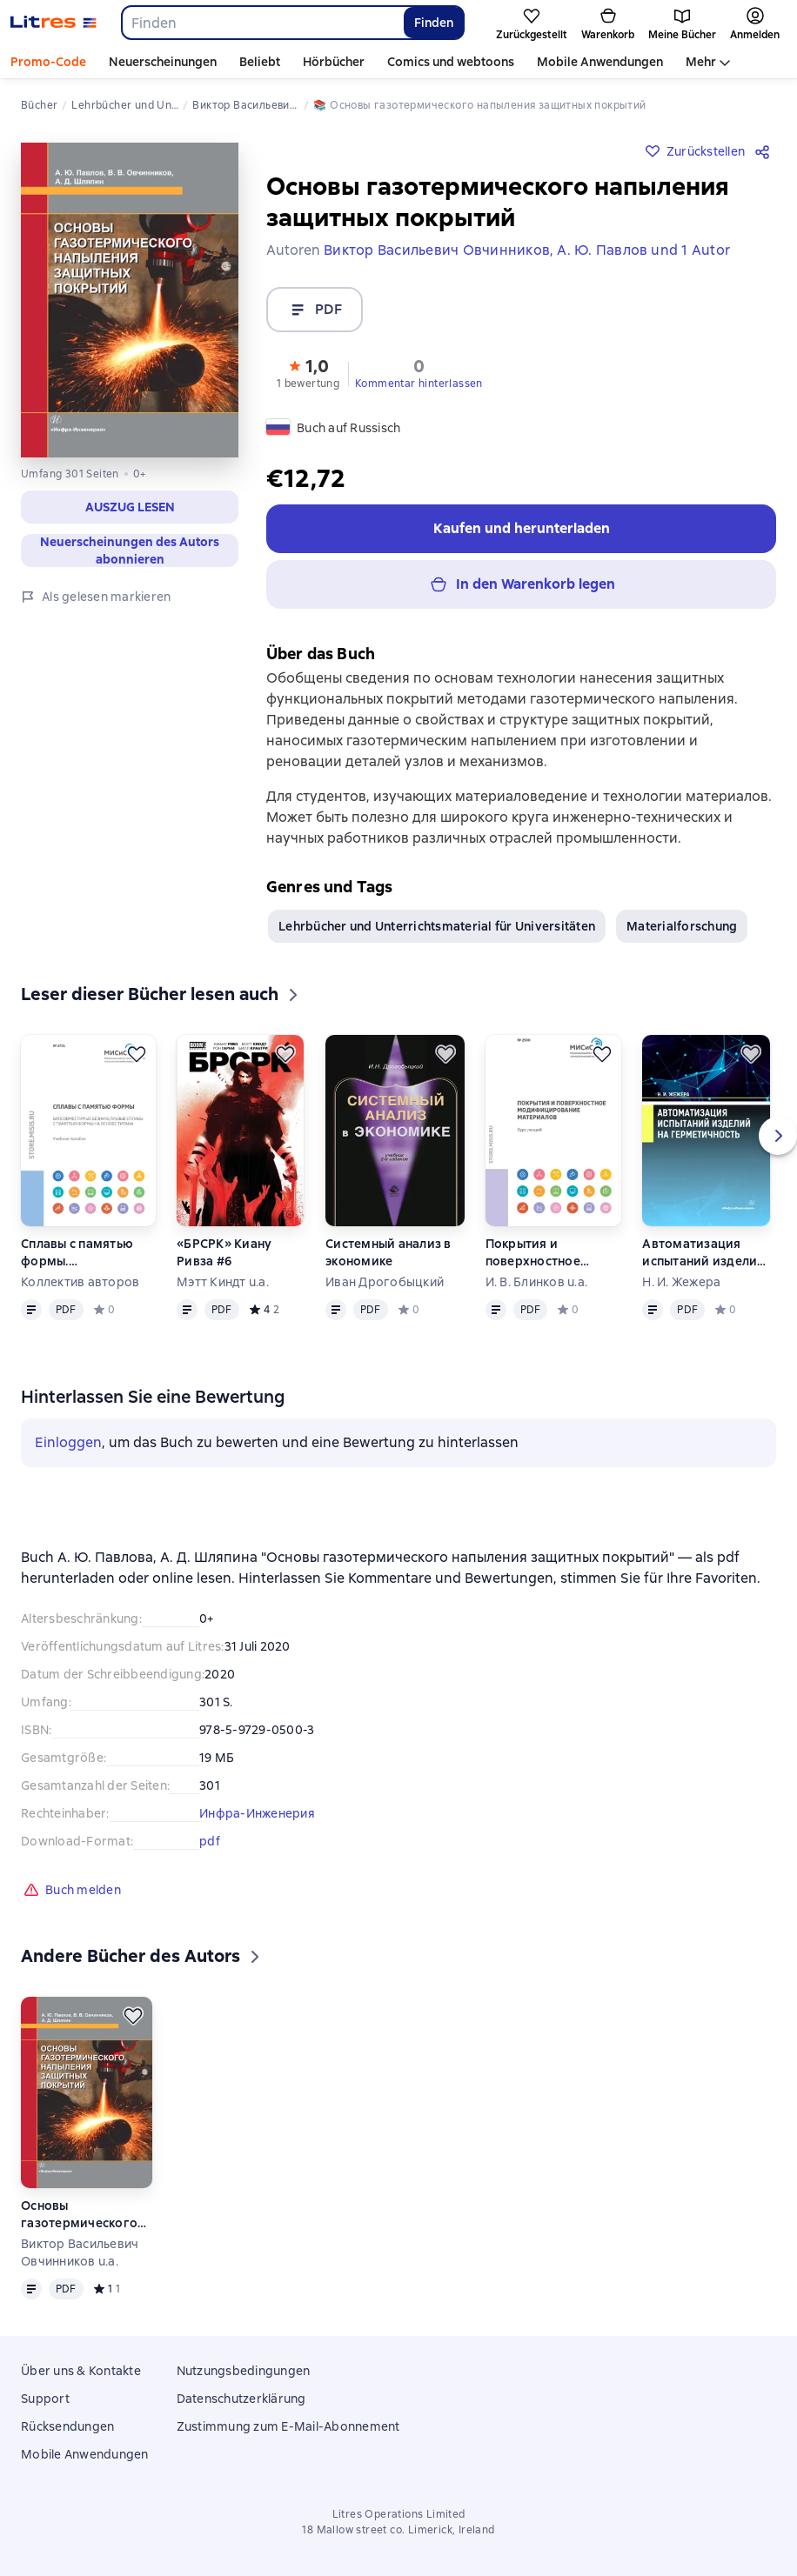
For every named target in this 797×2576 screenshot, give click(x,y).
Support (45, 2398)
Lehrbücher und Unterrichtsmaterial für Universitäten (436, 933)
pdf (209, 1848)
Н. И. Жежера (681, 1289)
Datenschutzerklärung (241, 2398)
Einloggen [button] (68, 1449)
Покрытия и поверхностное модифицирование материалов (546, 1260)
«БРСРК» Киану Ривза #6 (224, 1259)
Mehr (701, 62)
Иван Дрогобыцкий (384, 1289)
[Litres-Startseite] (53, 22)
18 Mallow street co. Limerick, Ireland (398, 2530)
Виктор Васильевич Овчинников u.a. (79, 2259)
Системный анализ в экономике (388, 1259)
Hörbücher (334, 62)
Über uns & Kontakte (81, 2371)
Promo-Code (48, 62)
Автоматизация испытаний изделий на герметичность (703, 1260)
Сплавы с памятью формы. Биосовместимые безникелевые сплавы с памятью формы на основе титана (88, 1260)
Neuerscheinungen (163, 62)
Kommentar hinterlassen (419, 383)
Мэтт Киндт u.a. (223, 1289)
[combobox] (262, 22)
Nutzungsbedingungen (244, 2371)
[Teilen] (765, 151)
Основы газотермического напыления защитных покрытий (83, 2222)
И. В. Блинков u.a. (537, 1289)
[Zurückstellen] (136, 1061)
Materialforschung (681, 933)
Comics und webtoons (450, 62)
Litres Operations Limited (398, 2514)
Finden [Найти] (433, 22)
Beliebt (259, 62)
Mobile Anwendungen (600, 62)
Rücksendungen (67, 2426)
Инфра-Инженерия (257, 1820)
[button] (308, 372)
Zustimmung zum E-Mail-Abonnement (288, 2426)
